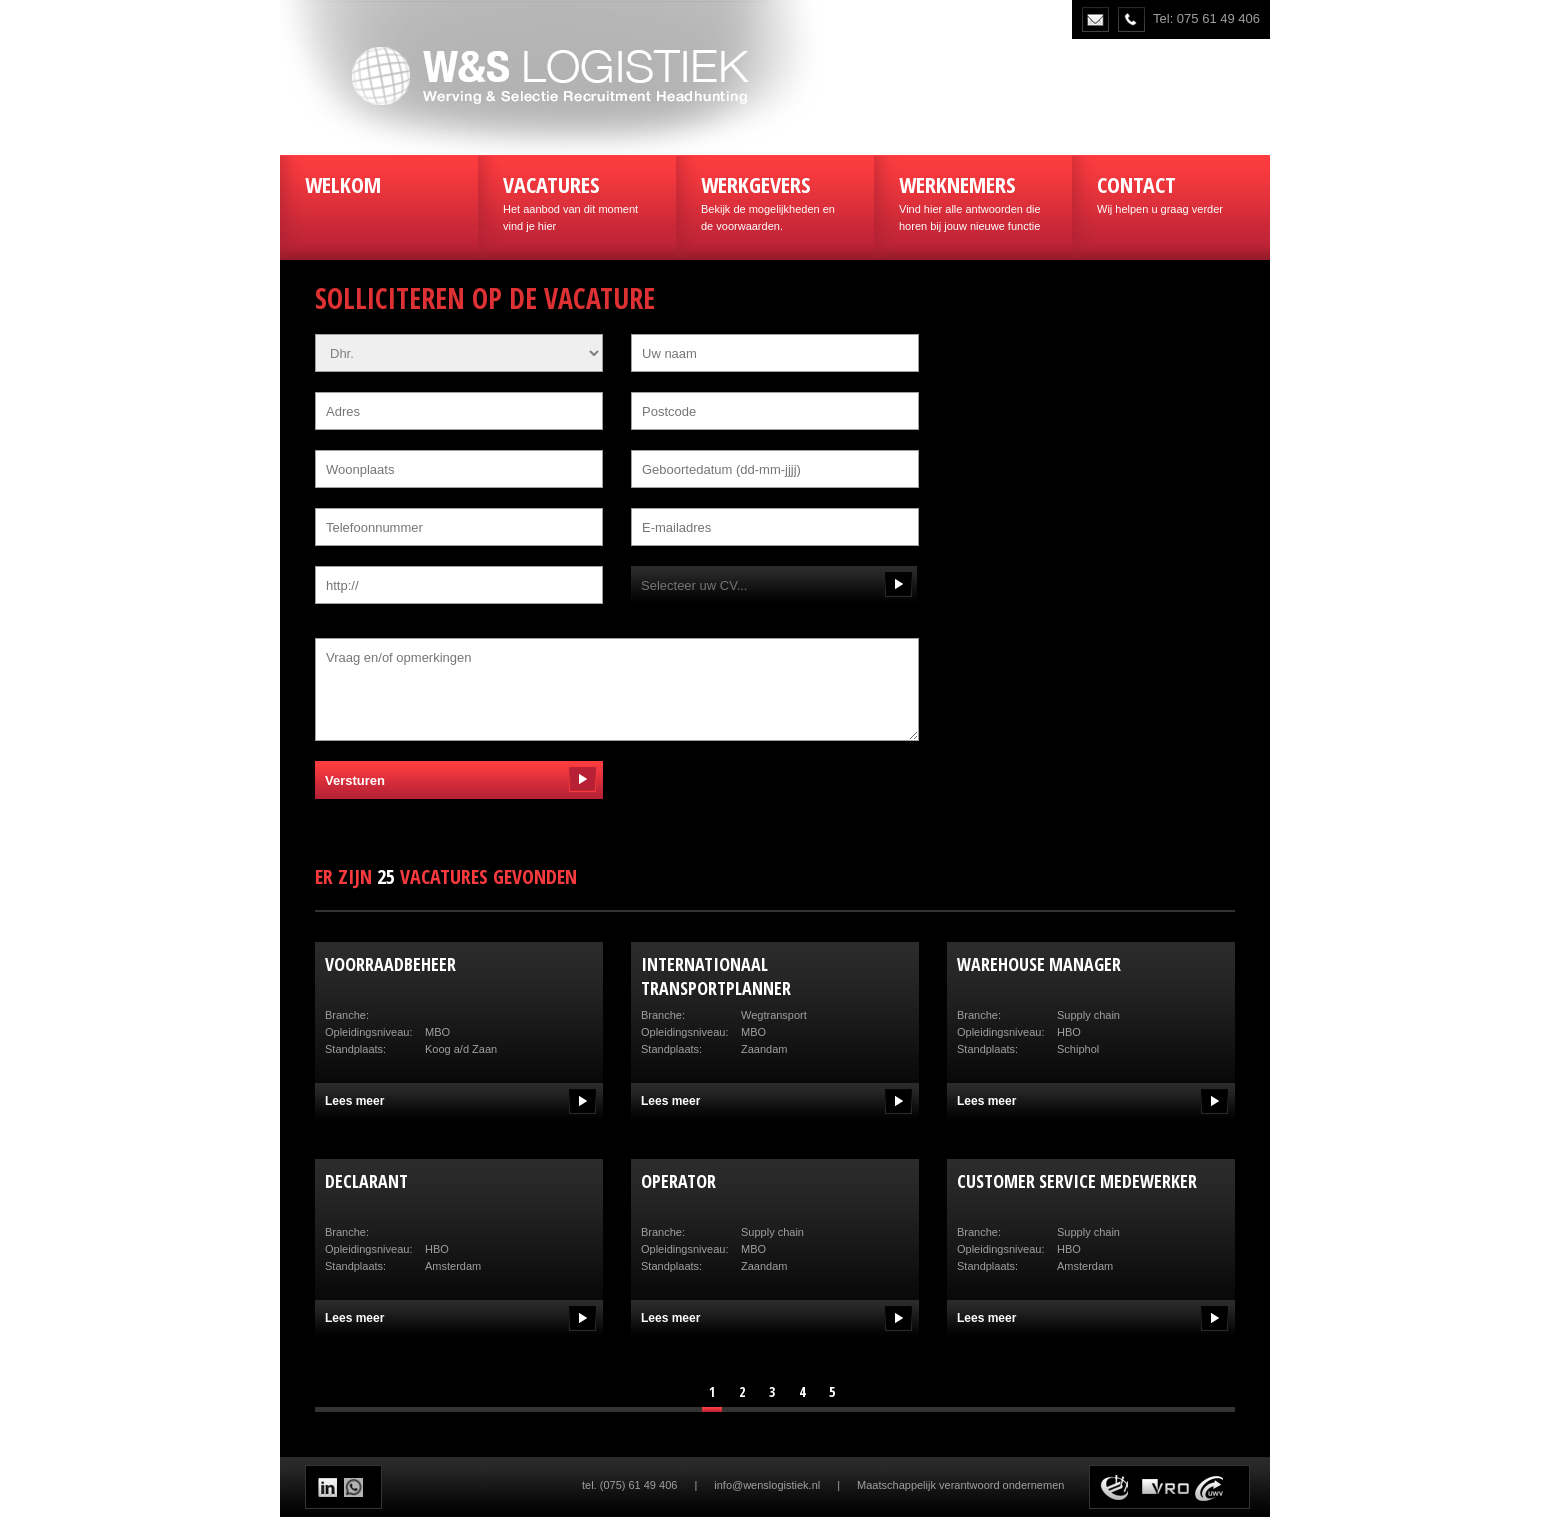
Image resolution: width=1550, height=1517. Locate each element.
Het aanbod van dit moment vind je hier (577, 200)
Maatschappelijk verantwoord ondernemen (960, 1485)
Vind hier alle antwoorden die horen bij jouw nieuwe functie (973, 200)
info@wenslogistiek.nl (767, 1485)
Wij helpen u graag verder (1171, 192)
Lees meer (354, 1101)
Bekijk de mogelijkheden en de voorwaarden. (775, 200)
